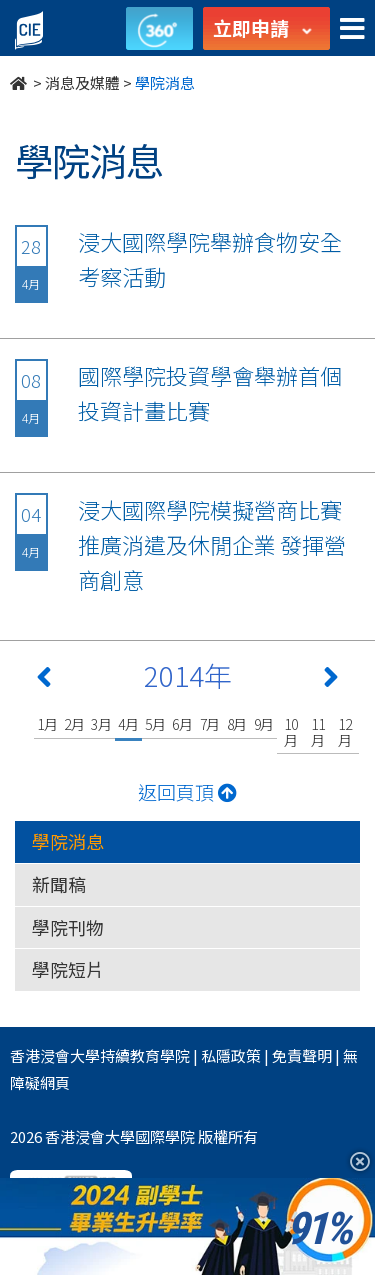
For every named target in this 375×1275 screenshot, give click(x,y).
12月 (345, 732)
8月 (237, 724)
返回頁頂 (187, 791)
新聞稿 (59, 884)
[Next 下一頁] (331, 681)
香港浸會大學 (55, 1055)
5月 (155, 724)
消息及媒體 (82, 82)
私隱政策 (231, 1055)
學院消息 (68, 841)
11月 (318, 732)
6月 (182, 724)
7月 (210, 724)
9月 (264, 724)
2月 (74, 724)
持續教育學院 (145, 1055)
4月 (128, 724)
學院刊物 (68, 927)
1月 (47, 724)
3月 (101, 724)
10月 (291, 732)
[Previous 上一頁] (44, 681)
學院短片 (68, 969)
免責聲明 (302, 1055)
